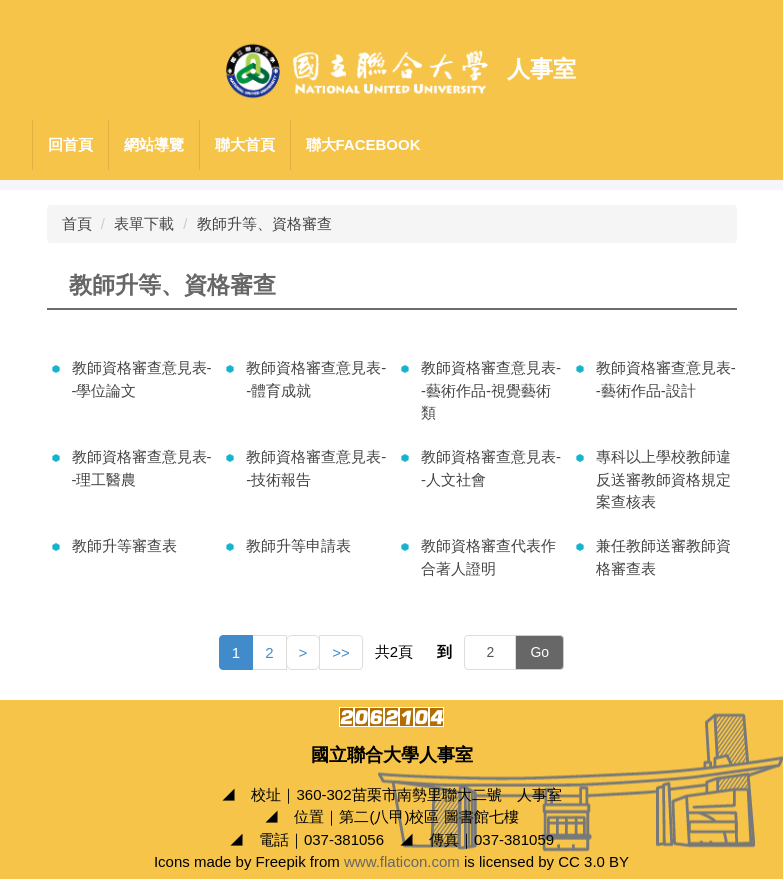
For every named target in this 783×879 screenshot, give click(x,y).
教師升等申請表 (298, 545)
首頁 (77, 223)
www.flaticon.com (402, 861)
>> (341, 652)
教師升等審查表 (124, 545)
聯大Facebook (363, 144)
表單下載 (144, 223)
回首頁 (70, 144)
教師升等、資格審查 (264, 223)
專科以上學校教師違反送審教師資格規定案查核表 (663, 479)
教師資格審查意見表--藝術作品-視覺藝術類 (491, 390)
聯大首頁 (245, 144)
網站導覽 (154, 144)
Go (539, 652)
